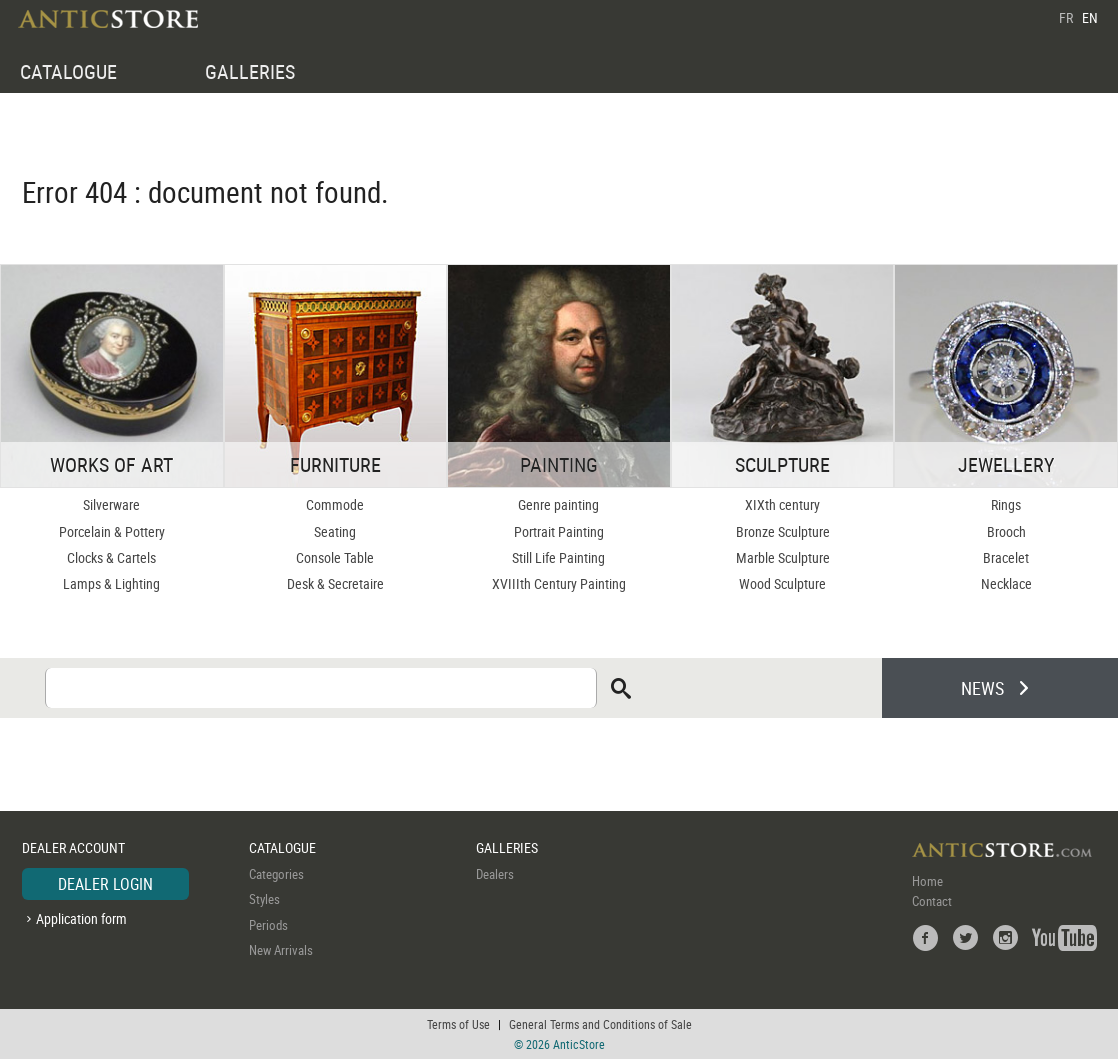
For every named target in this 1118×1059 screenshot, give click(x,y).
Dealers (495, 874)
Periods (268, 925)
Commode (335, 504)
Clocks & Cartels (111, 557)
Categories (276, 874)
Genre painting (558, 504)
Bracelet (1006, 557)
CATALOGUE (68, 71)
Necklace (1006, 583)
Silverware (111, 504)
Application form (81, 918)
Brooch (1006, 531)
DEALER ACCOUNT (73, 847)
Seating (335, 531)
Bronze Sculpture (783, 531)
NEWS (982, 688)
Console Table (335, 557)
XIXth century (782, 504)
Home (927, 881)
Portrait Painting (559, 531)
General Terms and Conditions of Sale (600, 1024)
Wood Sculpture (782, 583)
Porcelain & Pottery (112, 531)
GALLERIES (250, 71)
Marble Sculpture (783, 557)
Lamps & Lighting (111, 583)
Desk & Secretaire (335, 583)
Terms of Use (458, 1024)
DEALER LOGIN (105, 884)
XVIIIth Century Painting (559, 583)
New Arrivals (281, 950)
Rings (1006, 504)
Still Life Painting (558, 557)
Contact (932, 901)
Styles (264, 899)
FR (1066, 17)
